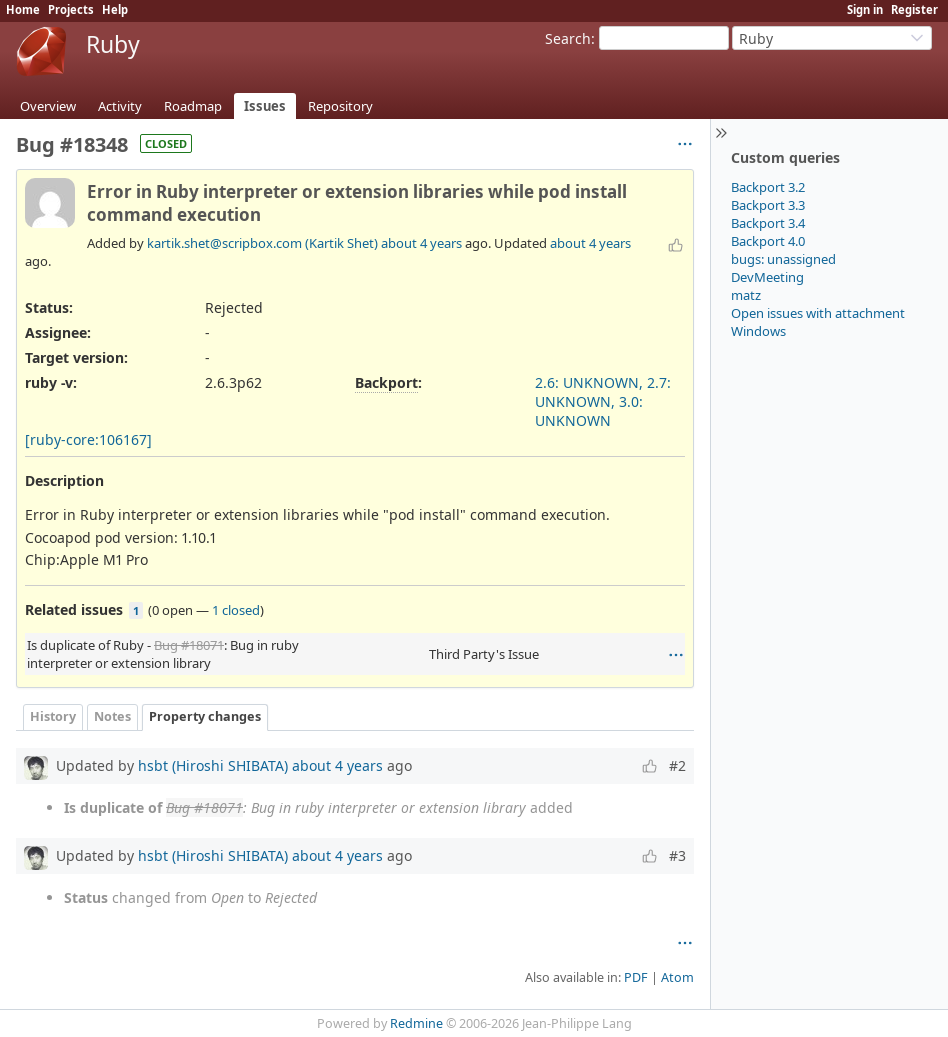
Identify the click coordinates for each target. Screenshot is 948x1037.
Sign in (865, 9)
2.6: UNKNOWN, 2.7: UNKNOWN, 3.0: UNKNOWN (603, 401)
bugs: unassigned (783, 259)
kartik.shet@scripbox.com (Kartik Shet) (262, 243)
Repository (340, 106)
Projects (71, 9)
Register (914, 9)
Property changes (205, 716)
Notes (112, 716)
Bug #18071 (189, 645)
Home (23, 9)
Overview (48, 106)
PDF (636, 977)
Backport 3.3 (768, 205)
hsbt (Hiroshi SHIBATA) (213, 765)
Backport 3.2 (768, 187)
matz (746, 295)
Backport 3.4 (768, 223)
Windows (758, 331)
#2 (677, 765)
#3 (677, 855)
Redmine (416, 1023)
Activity (120, 106)
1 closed (236, 610)
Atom (677, 977)
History (53, 716)
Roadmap (193, 106)
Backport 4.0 (768, 241)
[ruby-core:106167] (88, 439)
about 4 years (421, 243)
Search (568, 38)
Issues (265, 106)
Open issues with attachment (818, 313)
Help (115, 9)
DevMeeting (767, 277)
